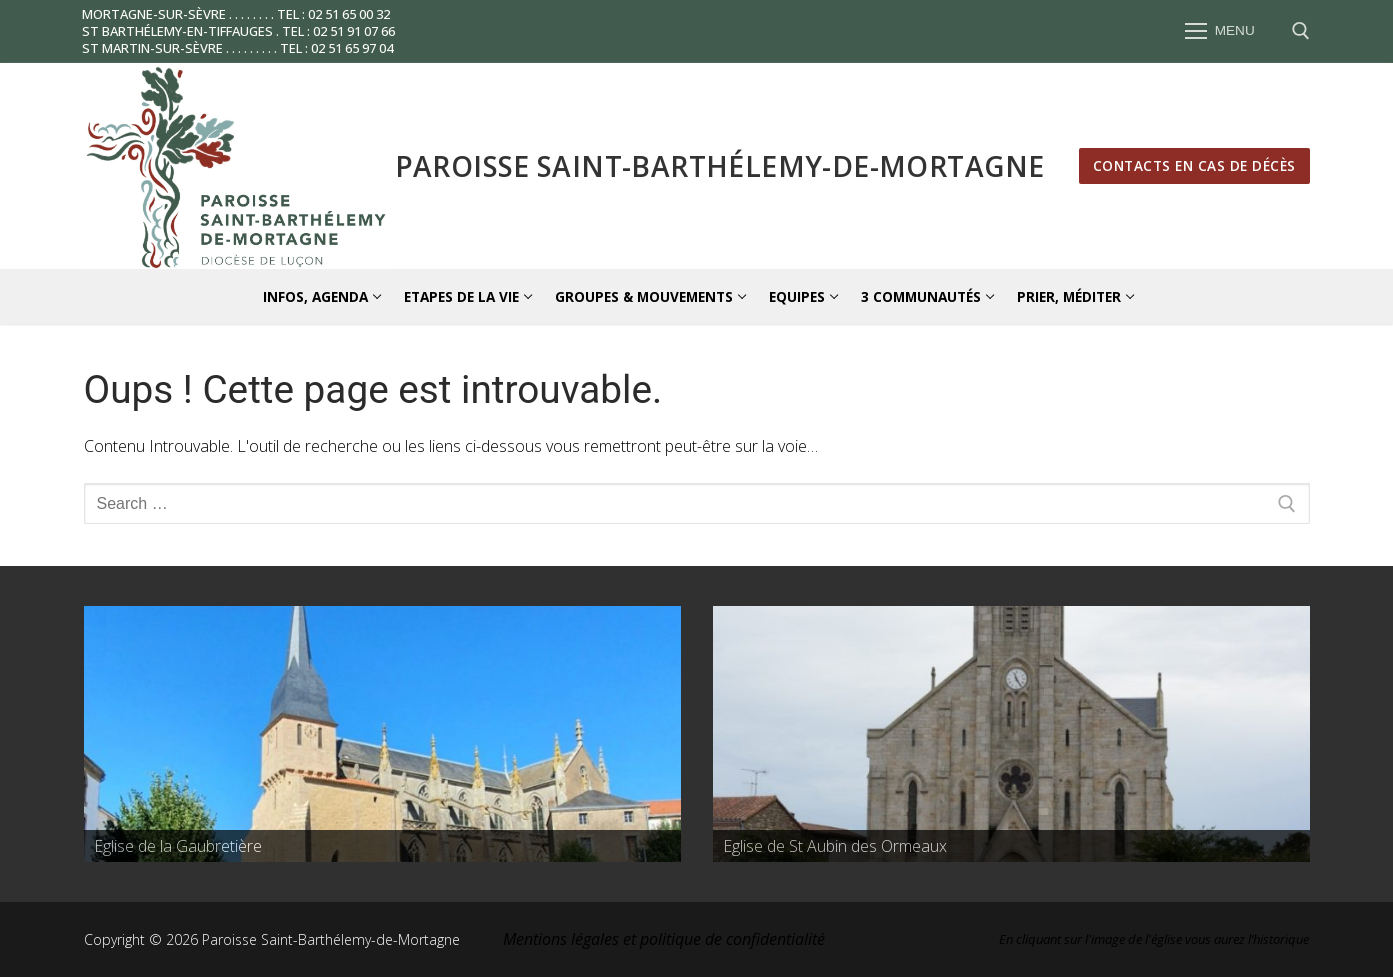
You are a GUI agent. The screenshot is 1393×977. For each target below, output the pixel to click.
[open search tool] (1301, 31)
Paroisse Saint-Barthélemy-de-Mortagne (720, 166)
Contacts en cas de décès (1194, 165)
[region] (382, 734)
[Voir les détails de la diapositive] (382, 734)
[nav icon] (1220, 32)
